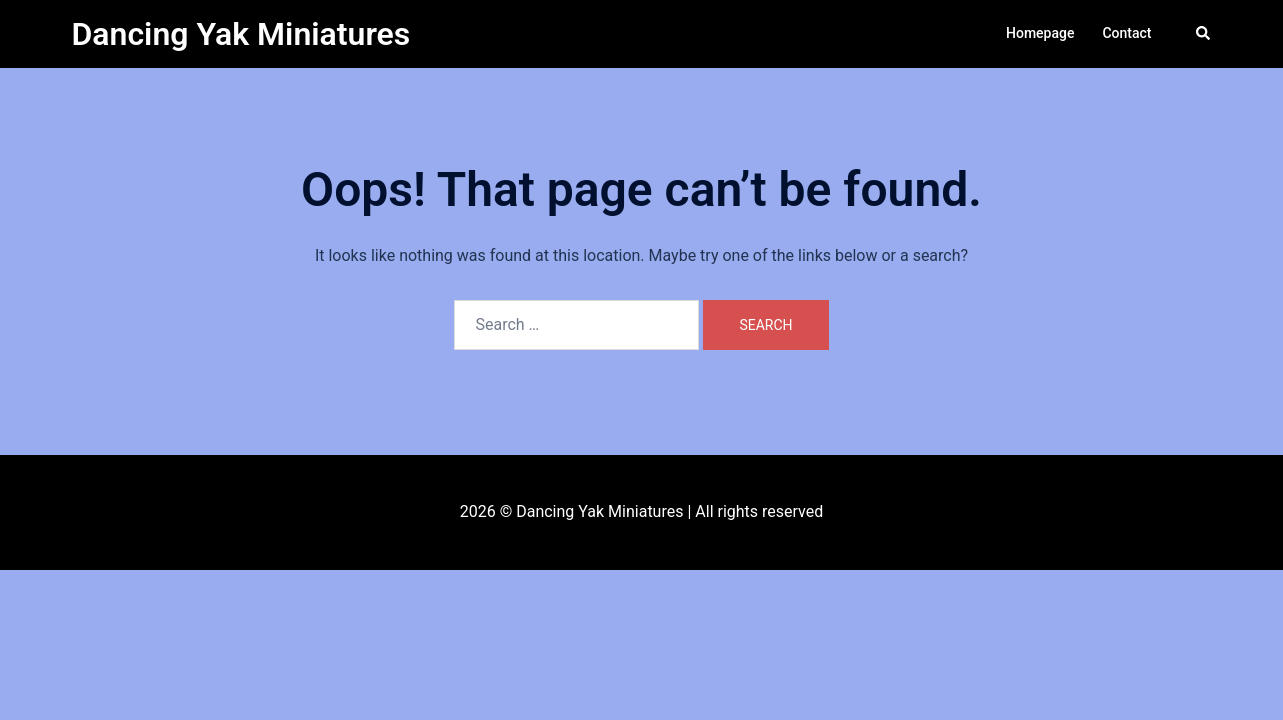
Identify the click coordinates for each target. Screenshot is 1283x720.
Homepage (1040, 33)
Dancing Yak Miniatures (241, 34)
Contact (1126, 33)
